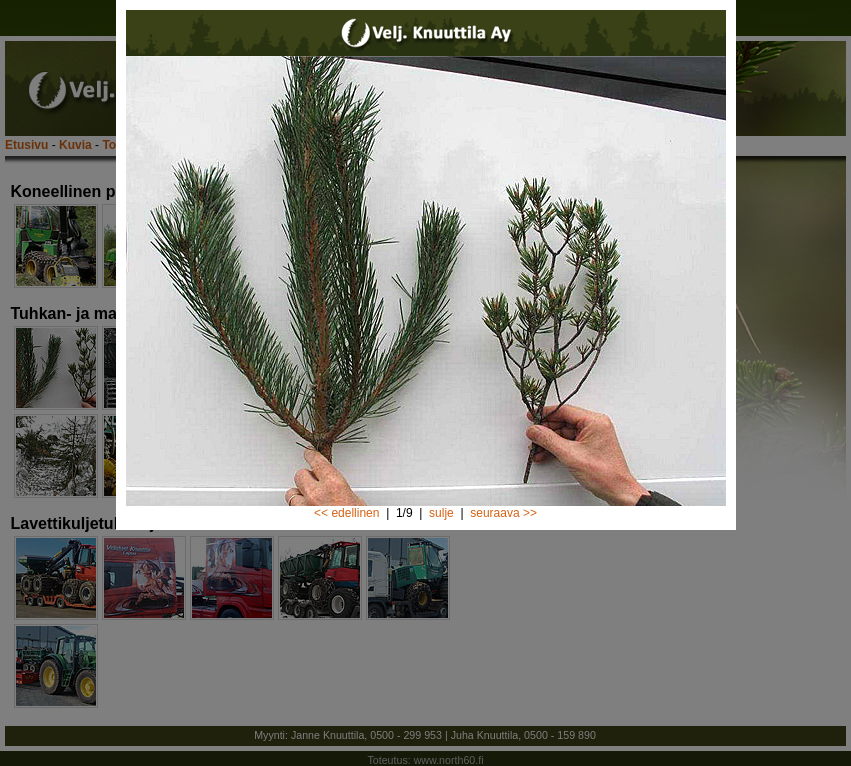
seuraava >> (503, 513)
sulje (441, 513)
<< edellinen (346, 513)
